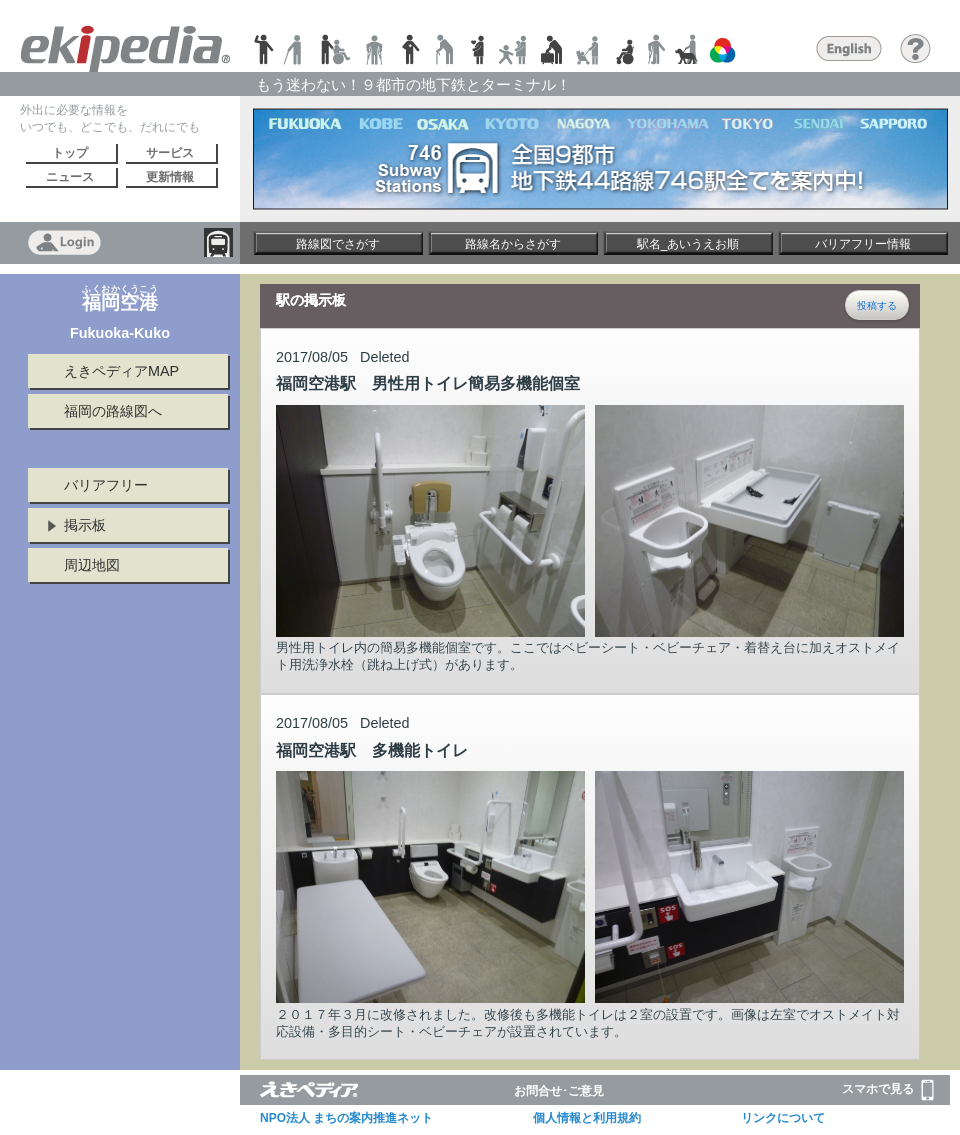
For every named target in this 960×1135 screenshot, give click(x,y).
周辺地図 (92, 565)
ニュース (70, 177)
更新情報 (170, 177)
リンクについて (783, 1118)
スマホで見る (888, 1090)
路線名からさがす (513, 244)
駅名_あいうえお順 (688, 244)
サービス (170, 153)
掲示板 (85, 525)
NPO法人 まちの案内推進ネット (346, 1118)
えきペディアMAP (121, 371)
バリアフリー (106, 485)
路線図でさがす (338, 244)
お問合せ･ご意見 (559, 1091)
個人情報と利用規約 (587, 1118)
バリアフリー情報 (863, 244)
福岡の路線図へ (113, 411)
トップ (70, 153)
